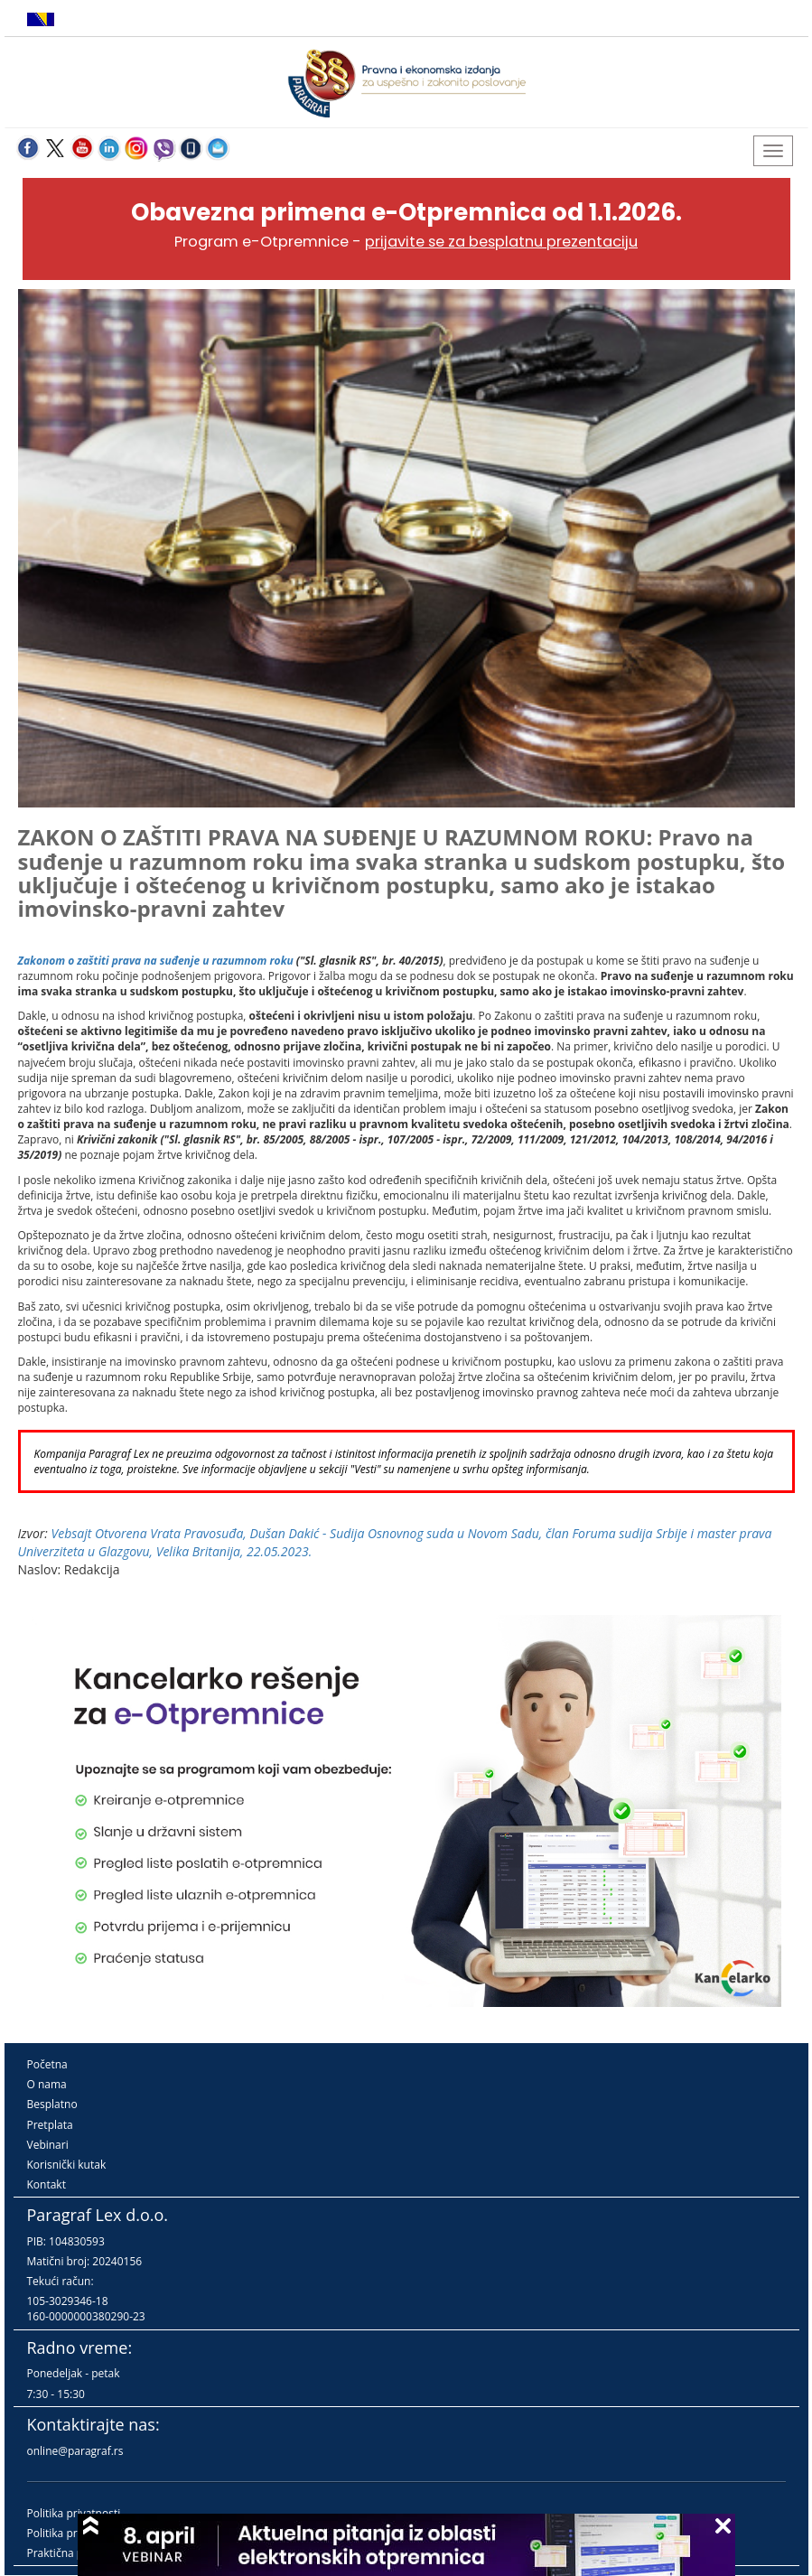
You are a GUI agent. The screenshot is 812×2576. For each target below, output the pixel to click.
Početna (47, 2064)
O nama (47, 2084)
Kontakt (46, 2184)
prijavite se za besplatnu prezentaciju (501, 241)
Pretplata (50, 2125)
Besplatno (52, 2104)
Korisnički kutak (67, 2164)
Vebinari (48, 2144)
